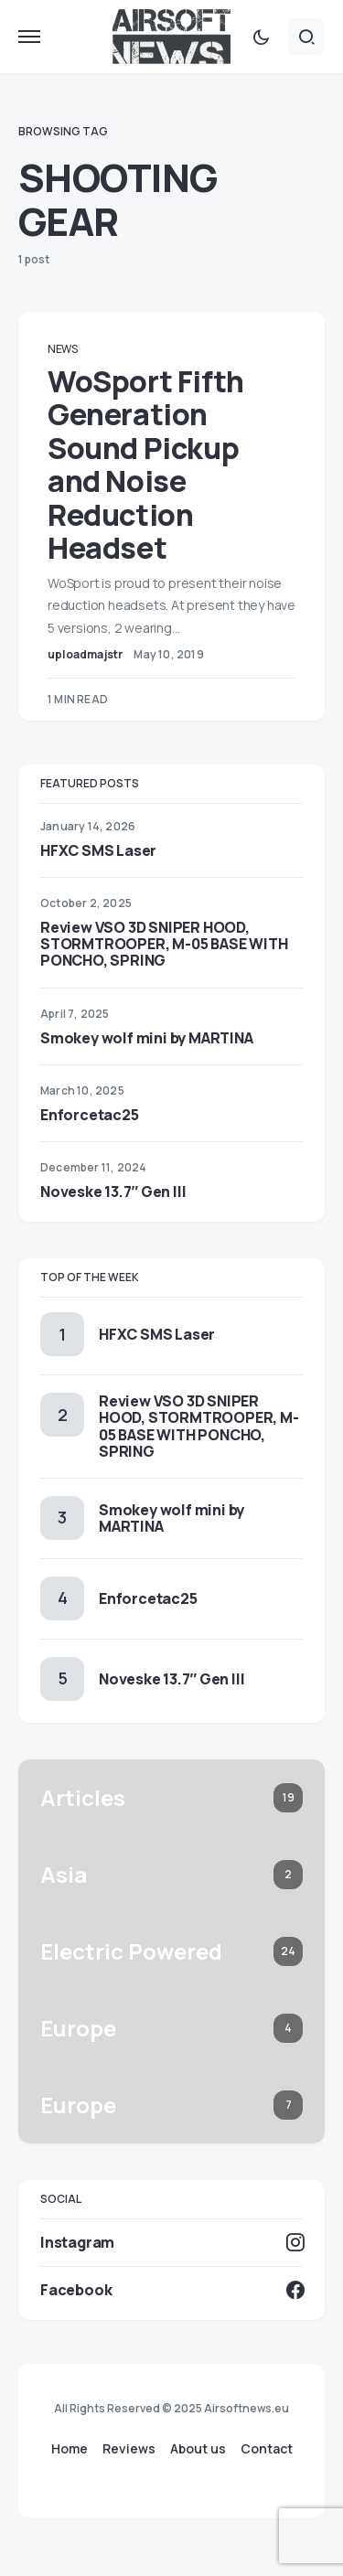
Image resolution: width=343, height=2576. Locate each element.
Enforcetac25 (89, 1115)
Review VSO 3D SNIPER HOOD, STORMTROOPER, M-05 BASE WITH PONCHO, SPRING (163, 943)
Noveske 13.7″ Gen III (113, 1191)
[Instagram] (171, 2242)
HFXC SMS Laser (98, 850)
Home (69, 2448)
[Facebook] (171, 2290)
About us (198, 2448)
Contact (267, 2448)
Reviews (128, 2448)
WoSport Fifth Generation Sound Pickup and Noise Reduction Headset (146, 464)
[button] (29, 36)
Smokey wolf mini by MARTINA (146, 1038)
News (63, 349)
